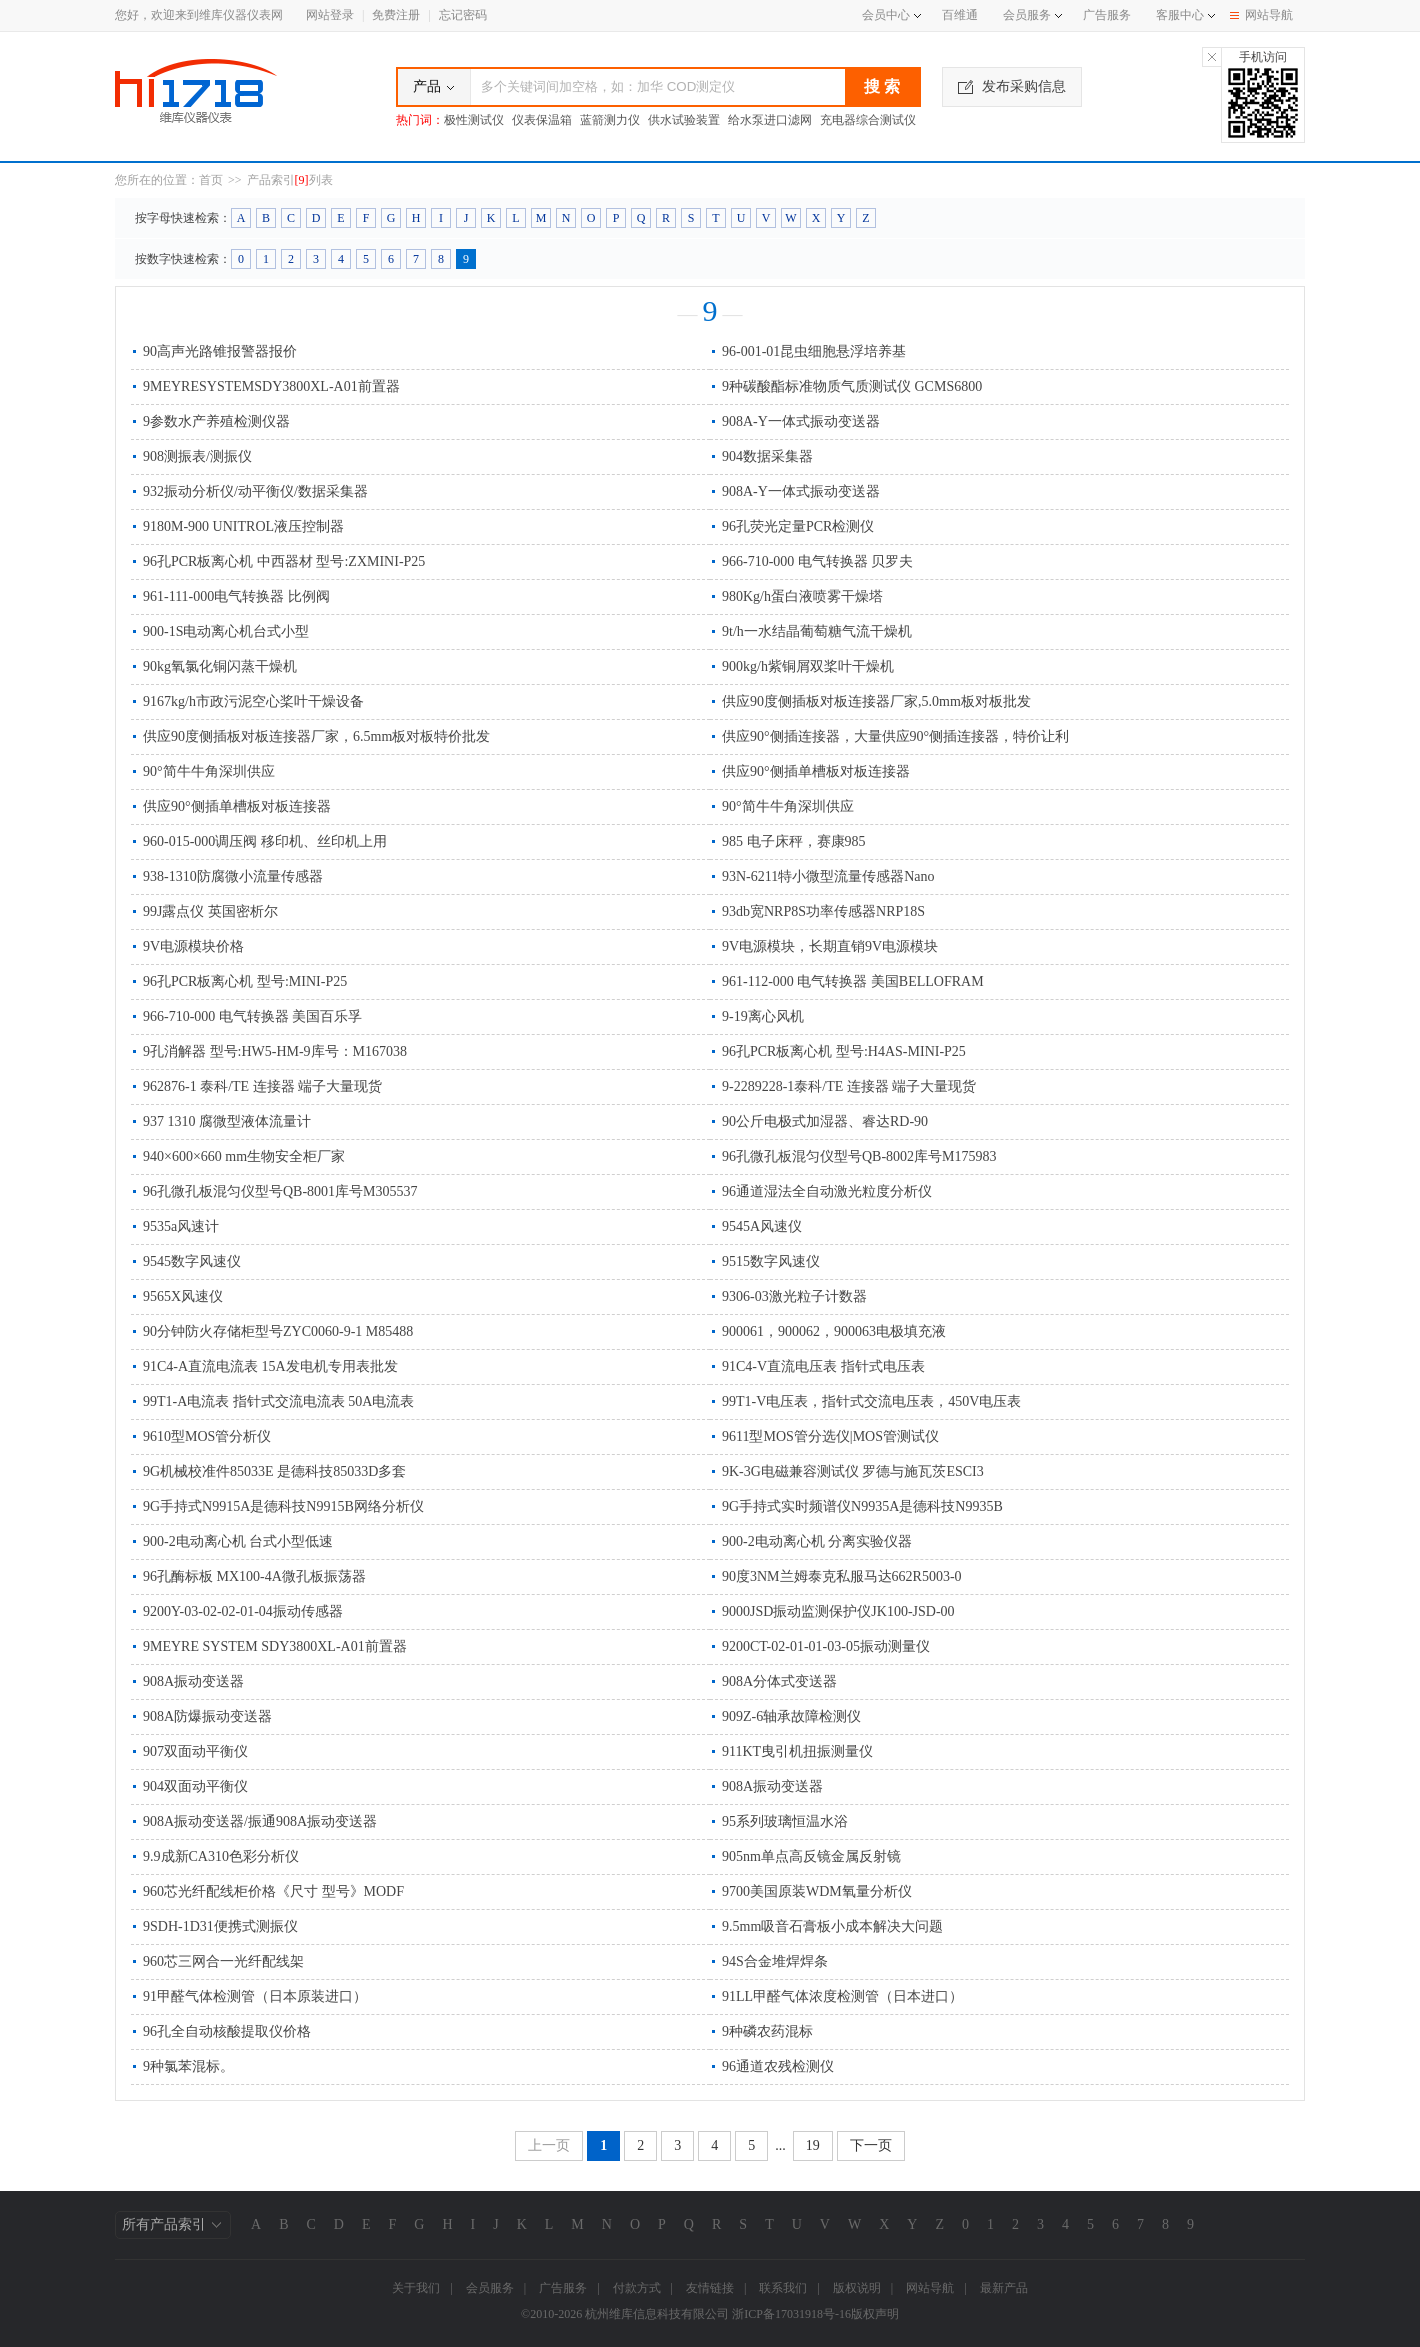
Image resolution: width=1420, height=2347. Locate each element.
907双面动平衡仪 (195, 1751)
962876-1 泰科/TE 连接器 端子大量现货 (262, 1086)
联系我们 (783, 2288)
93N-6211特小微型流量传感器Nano (828, 876)
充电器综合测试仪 (868, 120)
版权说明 (857, 2288)
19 (813, 2145)
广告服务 (1107, 15)
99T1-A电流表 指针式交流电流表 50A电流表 (278, 1401)
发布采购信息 (1012, 86)
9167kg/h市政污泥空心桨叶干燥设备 (253, 701)
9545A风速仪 (762, 1226)
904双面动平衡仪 (195, 1786)
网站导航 (1261, 15)
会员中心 (891, 15)
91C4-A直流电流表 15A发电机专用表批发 (270, 1366)
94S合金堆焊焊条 (775, 1961)
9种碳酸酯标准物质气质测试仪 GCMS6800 (852, 386)
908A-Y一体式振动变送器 (801, 421)
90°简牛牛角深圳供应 (209, 771)
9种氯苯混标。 (188, 2066)
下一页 (871, 2145)
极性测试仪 (474, 120)
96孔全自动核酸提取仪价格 (227, 2031)
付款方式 (637, 2288)
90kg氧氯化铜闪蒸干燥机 (220, 666)
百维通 (960, 15)
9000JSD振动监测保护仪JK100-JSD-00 (838, 1611)
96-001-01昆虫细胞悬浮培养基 (814, 351)
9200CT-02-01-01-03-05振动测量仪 (826, 1646)
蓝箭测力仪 (610, 120)
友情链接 (710, 2288)
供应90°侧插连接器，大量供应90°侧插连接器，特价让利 (895, 736)
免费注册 (396, 15)
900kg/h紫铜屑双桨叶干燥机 (808, 666)
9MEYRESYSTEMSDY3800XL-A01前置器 (271, 386)
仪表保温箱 (542, 120)
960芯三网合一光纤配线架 (223, 1961)
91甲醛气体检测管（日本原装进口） (255, 1996)
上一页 (549, 2145)
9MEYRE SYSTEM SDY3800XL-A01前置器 (275, 1646)
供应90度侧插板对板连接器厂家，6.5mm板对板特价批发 (316, 736)
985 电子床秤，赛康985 (794, 841)
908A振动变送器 (193, 1681)
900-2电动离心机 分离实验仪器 (817, 1541)
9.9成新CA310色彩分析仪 (221, 1856)
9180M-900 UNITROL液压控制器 (243, 526)
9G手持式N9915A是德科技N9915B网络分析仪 (283, 1506)
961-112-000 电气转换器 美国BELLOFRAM (853, 981)
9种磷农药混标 (767, 2031)
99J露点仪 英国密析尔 (210, 911)
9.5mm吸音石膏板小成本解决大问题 (832, 1926)
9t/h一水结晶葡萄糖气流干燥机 (817, 631)
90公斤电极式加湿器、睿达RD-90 (825, 1121)
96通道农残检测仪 (778, 2066)
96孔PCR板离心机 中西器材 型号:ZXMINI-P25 (284, 561)
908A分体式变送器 (779, 1681)
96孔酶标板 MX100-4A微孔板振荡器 (254, 1576)
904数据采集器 (767, 456)
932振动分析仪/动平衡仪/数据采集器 (255, 491)
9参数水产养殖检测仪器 (216, 421)
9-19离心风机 (763, 1016)
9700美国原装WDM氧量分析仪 (817, 1891)
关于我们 (416, 2288)
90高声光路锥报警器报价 (220, 351)
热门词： (420, 120)
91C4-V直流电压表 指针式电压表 (823, 1366)
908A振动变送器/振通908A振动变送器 (260, 1821)
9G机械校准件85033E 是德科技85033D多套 (274, 1471)
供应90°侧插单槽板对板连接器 (816, 771)
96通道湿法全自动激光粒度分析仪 (827, 1191)
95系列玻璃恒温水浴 (785, 1821)
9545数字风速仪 (192, 1261)
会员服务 (1027, 15)
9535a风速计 (181, 1226)
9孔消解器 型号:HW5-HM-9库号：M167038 (275, 1051)
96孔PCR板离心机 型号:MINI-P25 (245, 981)
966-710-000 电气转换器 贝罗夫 (817, 561)
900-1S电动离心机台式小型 (226, 631)
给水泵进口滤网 (770, 120)
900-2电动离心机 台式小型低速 (238, 1541)
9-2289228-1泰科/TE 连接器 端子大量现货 (849, 1086)
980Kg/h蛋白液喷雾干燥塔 (802, 596)
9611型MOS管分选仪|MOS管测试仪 (830, 1436)
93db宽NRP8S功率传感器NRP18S (823, 911)
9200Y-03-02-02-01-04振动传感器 (243, 1611)
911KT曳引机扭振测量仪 (797, 1751)
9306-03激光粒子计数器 (794, 1296)
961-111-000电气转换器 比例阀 (236, 596)
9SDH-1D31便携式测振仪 (220, 1926)
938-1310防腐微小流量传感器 (233, 876)
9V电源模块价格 (193, 946)
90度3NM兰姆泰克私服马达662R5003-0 (842, 1576)
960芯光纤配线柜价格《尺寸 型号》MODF (273, 1891)
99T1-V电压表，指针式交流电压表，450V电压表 (871, 1401)
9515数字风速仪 (771, 1261)
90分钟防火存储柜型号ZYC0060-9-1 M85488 (278, 1331)
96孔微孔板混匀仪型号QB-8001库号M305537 (280, 1191)
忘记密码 (463, 15)
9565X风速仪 (183, 1296)
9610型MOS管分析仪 (207, 1436)
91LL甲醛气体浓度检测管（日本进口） (842, 1996)
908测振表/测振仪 (197, 456)
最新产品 (1004, 2288)
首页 (211, 180)
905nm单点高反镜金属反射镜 (811, 1856)
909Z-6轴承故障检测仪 (791, 1716)
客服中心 (1180, 15)
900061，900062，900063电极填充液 (834, 1331)
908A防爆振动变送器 (207, 1716)
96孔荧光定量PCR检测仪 (798, 526)
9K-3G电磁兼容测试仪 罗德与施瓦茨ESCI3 (853, 1471)
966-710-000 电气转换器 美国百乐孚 (252, 1016)
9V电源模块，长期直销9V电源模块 (830, 946)
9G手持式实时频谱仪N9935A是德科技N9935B (862, 1506)
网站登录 (330, 15)
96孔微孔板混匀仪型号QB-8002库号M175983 (859, 1156)
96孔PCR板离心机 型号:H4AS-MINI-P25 (844, 1051)
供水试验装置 (684, 120)
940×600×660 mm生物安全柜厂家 (244, 1156)
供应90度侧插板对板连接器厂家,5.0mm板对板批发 (876, 701)
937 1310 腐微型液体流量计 (227, 1121)
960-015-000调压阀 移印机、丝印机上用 (265, 841)
